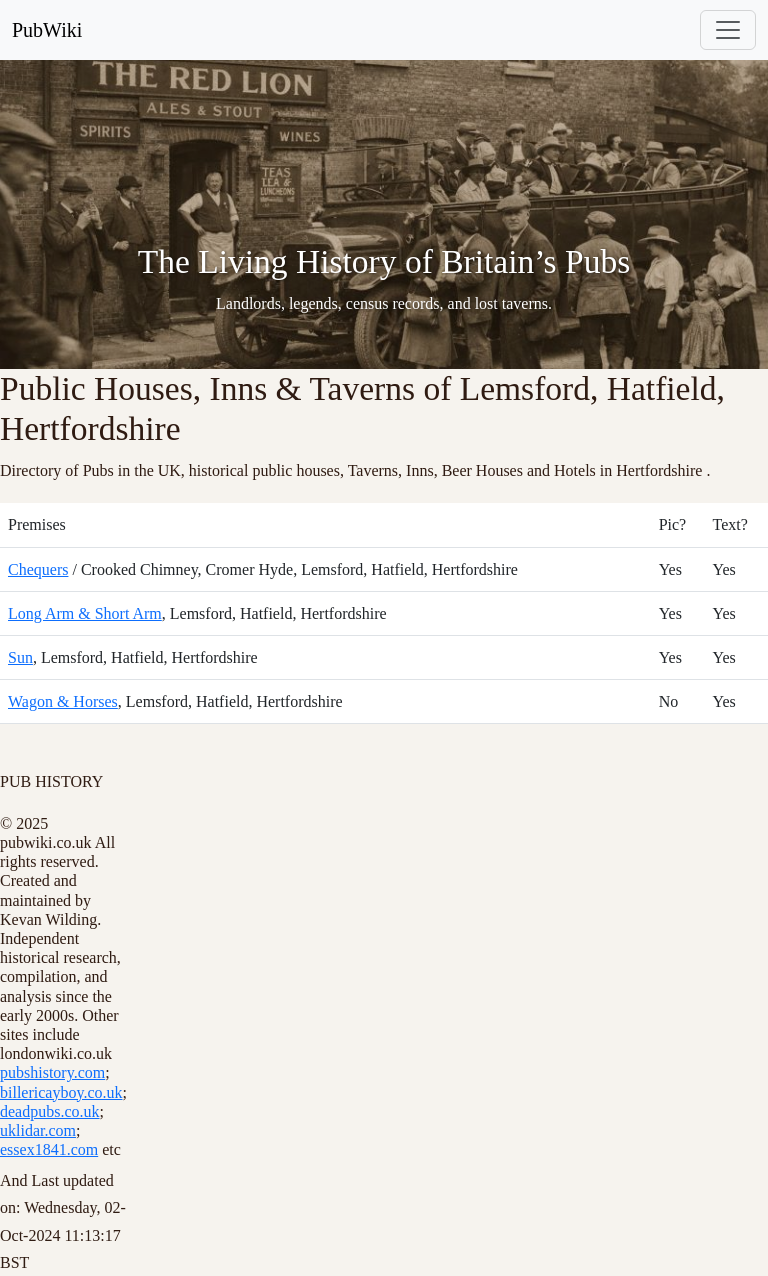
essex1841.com (49, 1149)
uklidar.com (38, 1130)
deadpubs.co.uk (50, 1111)
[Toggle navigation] (728, 30)
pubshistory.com (52, 1072)
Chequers (38, 569)
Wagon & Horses (63, 701)
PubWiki (47, 30)
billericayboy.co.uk (61, 1092)
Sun (20, 657)
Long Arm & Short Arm (85, 613)
